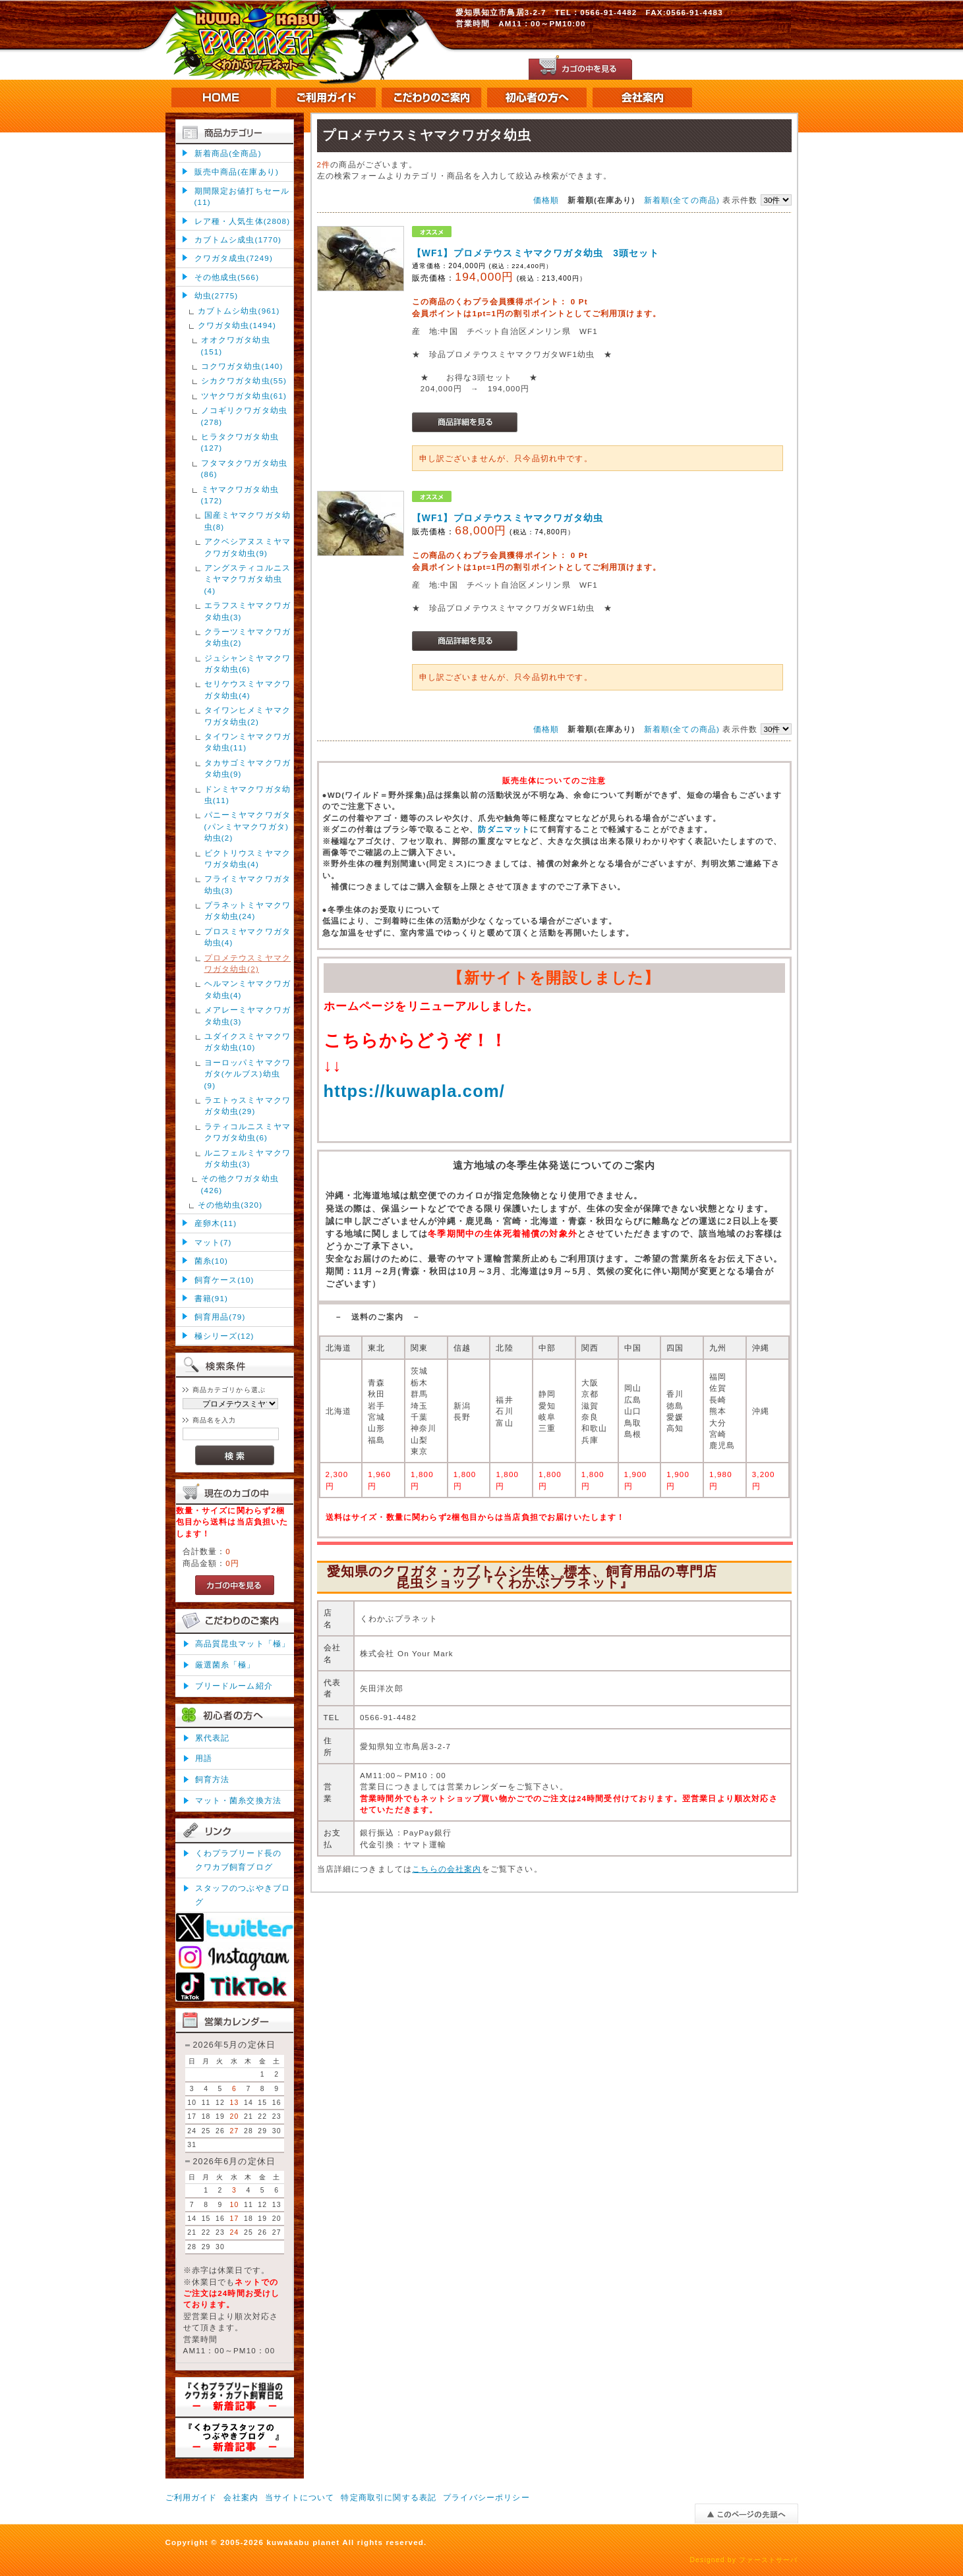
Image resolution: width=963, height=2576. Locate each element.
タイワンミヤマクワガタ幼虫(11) (247, 742)
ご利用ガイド (191, 2497)
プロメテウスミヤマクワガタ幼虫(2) (247, 963)
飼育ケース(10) (224, 1279)
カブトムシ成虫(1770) (238, 239)
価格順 (546, 200)
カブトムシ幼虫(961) (239, 310)
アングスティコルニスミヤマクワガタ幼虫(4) (247, 579)
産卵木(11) (215, 1223)
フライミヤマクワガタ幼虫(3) (247, 884)
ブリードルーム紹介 (234, 1685)
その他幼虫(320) (230, 1204)
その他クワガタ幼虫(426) (240, 1184)
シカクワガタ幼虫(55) (244, 380)
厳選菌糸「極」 (225, 1664)
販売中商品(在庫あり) (236, 171)
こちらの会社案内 (446, 1868)
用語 (203, 1758)
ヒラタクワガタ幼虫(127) (240, 442)
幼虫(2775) (216, 295)
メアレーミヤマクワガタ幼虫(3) (247, 1015)
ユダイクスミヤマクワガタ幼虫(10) (247, 1041)
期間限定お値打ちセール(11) (242, 196)
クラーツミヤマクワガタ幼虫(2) (247, 637)
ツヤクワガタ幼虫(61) (244, 395)
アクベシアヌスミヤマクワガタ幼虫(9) (247, 547)
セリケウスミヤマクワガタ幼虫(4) (247, 689)
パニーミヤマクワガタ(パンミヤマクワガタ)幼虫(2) (247, 826)
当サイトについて (299, 2497)
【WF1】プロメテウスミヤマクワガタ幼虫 (508, 518)
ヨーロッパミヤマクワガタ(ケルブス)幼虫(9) (247, 1074)
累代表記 (212, 1737)
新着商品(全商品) (228, 153)
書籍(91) (211, 1298)
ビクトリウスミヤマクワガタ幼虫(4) (247, 858)
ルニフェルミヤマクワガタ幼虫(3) (247, 1158)
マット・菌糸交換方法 (238, 1800)
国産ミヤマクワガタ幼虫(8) (247, 520)
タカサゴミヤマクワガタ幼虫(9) (247, 768)
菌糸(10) (211, 1260)
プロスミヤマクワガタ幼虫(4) (247, 937)
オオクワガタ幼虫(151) (235, 345)
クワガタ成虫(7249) (233, 258)
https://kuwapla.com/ (415, 1091)
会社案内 (240, 2497)
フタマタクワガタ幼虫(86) (244, 468)
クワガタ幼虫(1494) (237, 325)
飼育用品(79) (220, 1316)
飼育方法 (212, 1779)
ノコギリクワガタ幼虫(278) (244, 416)
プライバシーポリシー (486, 2497)
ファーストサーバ (768, 2559)
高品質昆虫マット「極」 (243, 1643)
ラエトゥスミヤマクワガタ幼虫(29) (247, 1105)
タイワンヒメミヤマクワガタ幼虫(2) (247, 715)
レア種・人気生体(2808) (242, 221)
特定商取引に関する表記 (388, 2497)
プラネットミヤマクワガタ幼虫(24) (247, 910)
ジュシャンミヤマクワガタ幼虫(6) (247, 663)
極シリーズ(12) (224, 1335)
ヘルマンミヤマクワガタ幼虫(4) (247, 989)
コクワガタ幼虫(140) (242, 366)
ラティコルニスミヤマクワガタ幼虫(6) (247, 1132)
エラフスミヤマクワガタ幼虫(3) (247, 611)
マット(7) (213, 1242)
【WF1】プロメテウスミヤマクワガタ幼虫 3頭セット (535, 253)
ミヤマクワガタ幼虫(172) (240, 495)
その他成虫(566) (227, 277)
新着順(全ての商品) (682, 200)
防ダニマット (504, 829)
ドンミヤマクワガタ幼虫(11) (247, 794)
